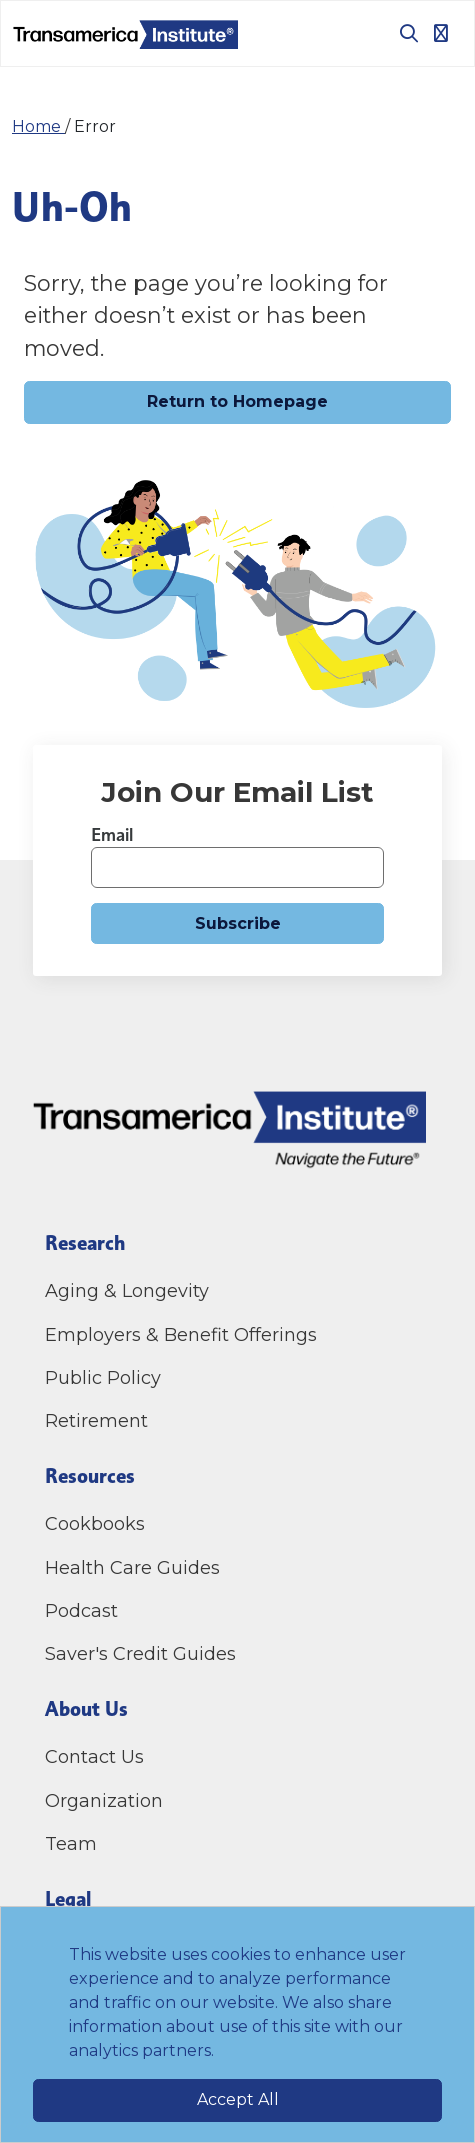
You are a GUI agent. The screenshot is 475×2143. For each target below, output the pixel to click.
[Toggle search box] (401, 33)
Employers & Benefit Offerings (181, 1335)
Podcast (81, 1611)
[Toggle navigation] (441, 33)
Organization (104, 1801)
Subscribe (238, 923)
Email (112, 834)
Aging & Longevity (127, 1291)
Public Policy (103, 1378)
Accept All (238, 2099)
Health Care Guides (132, 1568)
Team (71, 1844)
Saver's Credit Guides (140, 1654)
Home (38, 126)
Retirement (96, 1421)
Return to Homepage (237, 401)
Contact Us (97, 1757)
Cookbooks (95, 1524)
